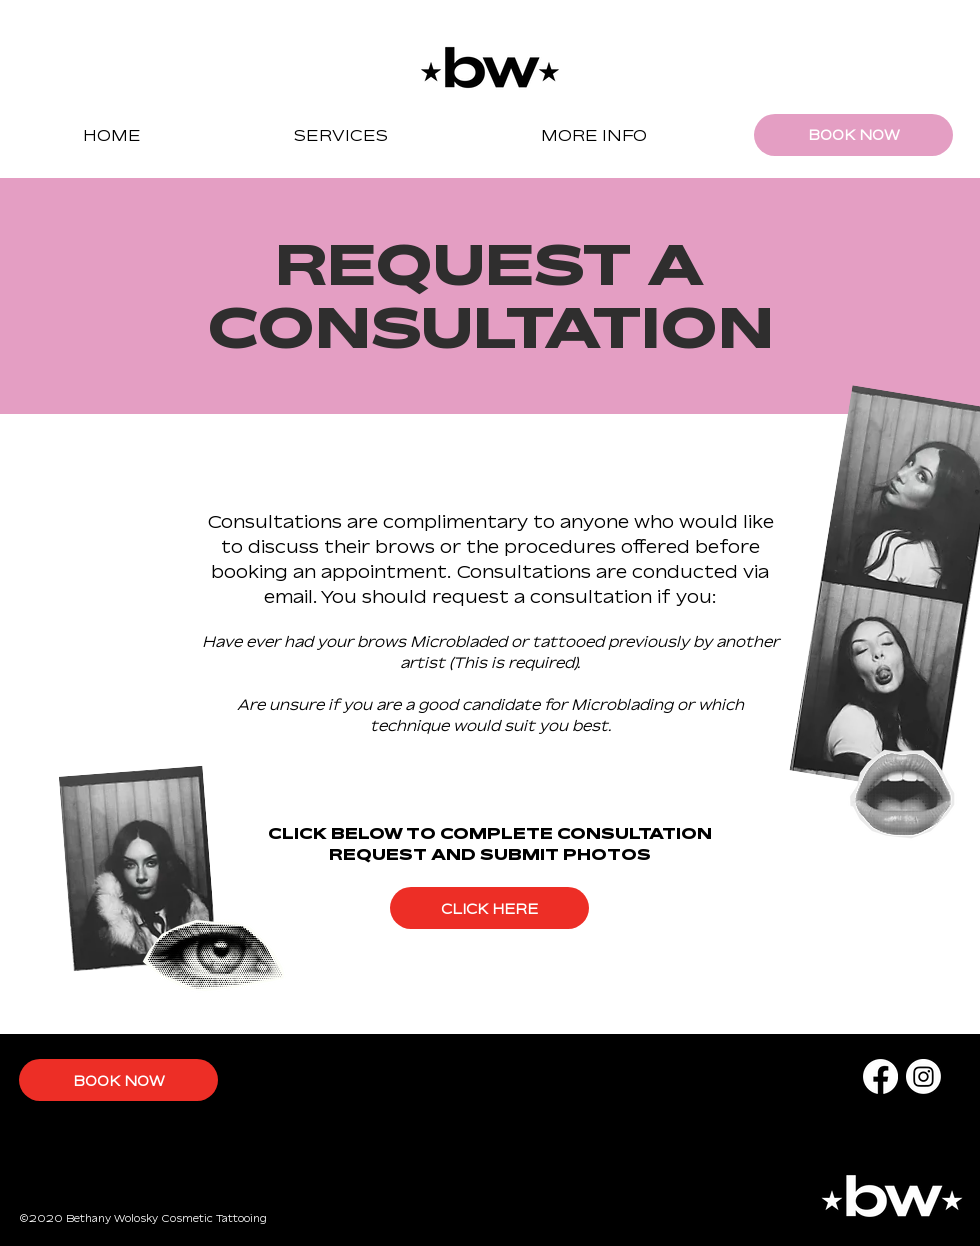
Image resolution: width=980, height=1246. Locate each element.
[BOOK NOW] (853, 135)
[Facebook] (880, 1076)
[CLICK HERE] (489, 908)
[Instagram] (923, 1076)
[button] (340, 135)
